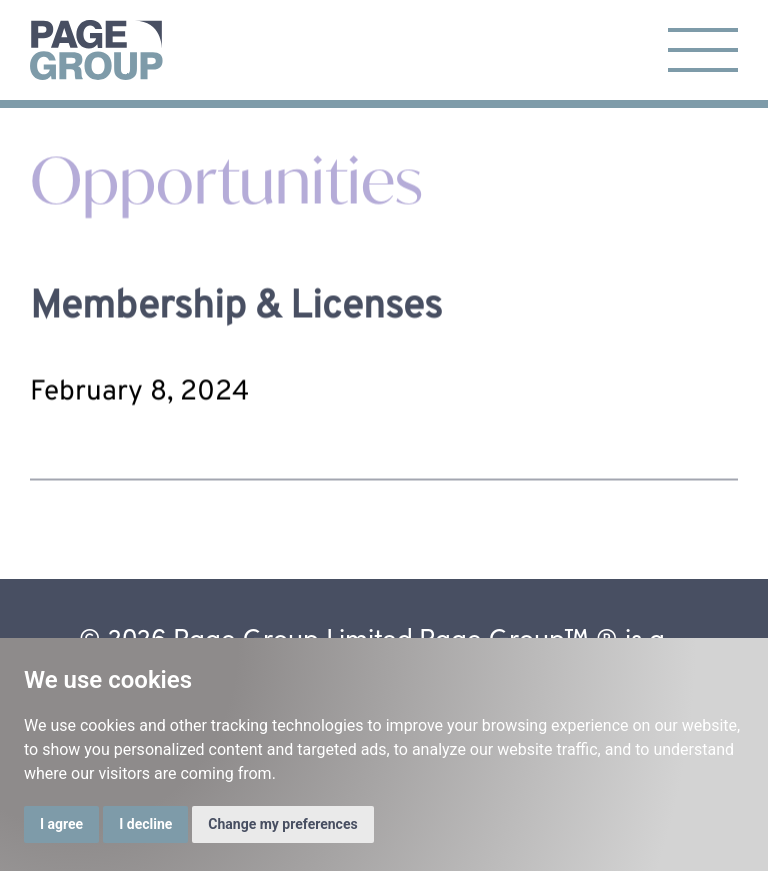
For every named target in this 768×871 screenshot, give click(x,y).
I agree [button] (61, 824)
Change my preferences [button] (282, 824)
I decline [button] (145, 824)
